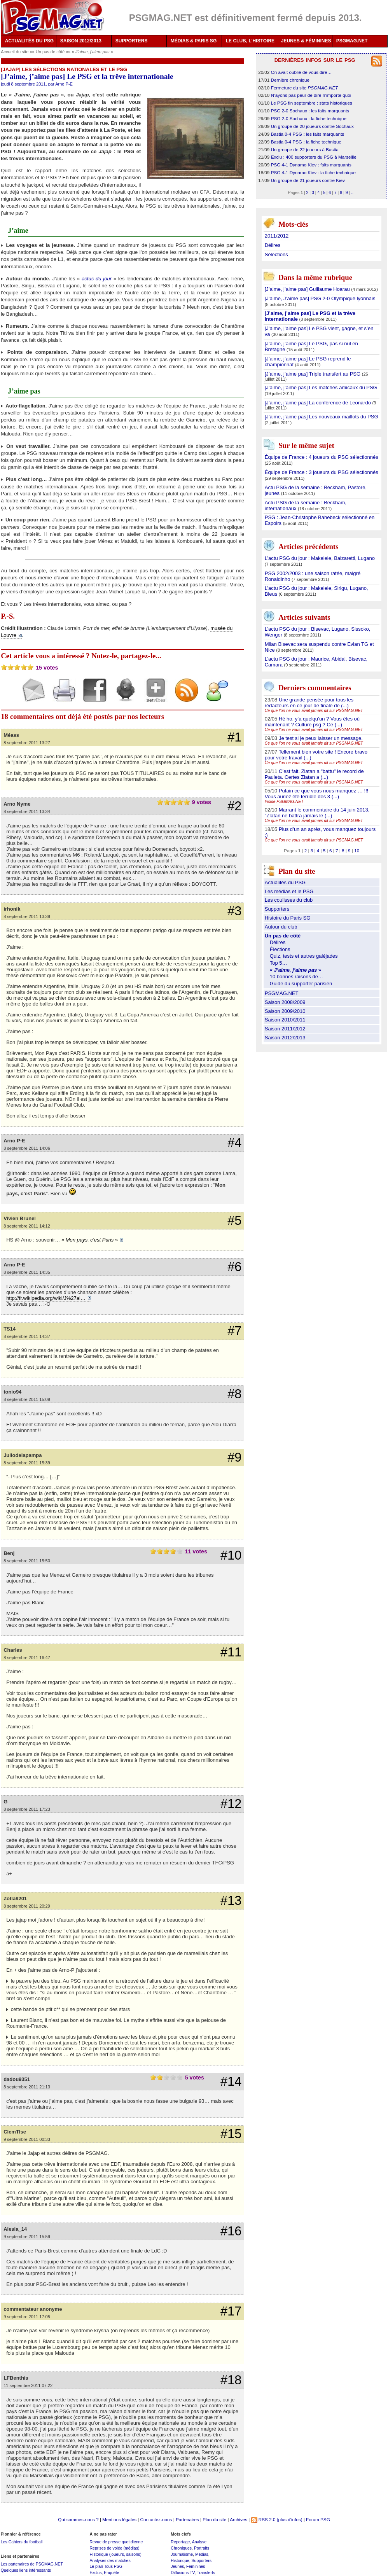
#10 (230, 1555)
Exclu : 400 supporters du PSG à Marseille (314, 156)
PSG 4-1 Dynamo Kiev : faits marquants (311, 164)
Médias (201, 2554)
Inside (284, 801)
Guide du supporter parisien (301, 983)
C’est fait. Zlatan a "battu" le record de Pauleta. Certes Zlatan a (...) (314, 774)
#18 (230, 2380)
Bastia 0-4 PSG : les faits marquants (307, 133)
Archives (238, 2519)
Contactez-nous (156, 2519)
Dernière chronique (290, 79)
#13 (230, 1901)
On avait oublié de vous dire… (301, 72)
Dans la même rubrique (315, 277)
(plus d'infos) (289, 2519)
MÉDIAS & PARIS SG (194, 41)
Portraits (201, 2548)
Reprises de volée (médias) (114, 2548)
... (353, 192)
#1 (234, 737)
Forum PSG (318, 2519)
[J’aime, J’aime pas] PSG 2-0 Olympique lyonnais (320, 298)
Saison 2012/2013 (285, 1038)
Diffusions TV (182, 2572)
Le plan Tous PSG (105, 2566)
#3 (234, 911)
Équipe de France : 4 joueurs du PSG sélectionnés (321, 457)
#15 (230, 2134)
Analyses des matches (109, 2560)
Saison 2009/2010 (285, 1011)
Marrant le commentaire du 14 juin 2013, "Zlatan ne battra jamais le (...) (317, 812)
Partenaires (187, 2519)
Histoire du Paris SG (288, 918)
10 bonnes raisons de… (296, 976)
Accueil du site (14, 51)
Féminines (195, 2566)
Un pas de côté (51, 51)
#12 (230, 1804)
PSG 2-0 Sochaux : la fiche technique (308, 118)
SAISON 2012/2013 (80, 41)
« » (92, 51)
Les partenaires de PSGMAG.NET (32, 2564)
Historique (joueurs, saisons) (115, 2554)
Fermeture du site (304, 87)
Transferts (206, 2572)
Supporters (277, 909)
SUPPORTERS (131, 41)
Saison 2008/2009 (285, 1002)
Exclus (95, 2572)
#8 (234, 1394)
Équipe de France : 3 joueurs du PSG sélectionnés (321, 472)
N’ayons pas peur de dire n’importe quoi (311, 95)
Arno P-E (64, 84)
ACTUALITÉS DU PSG (29, 41)
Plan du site (214, 2519)
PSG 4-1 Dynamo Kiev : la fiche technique (313, 172)
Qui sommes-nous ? (78, 2519)
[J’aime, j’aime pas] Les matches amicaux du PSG (321, 387)
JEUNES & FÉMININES (306, 41)
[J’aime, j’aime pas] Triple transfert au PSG (313, 374)
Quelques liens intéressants (26, 2570)
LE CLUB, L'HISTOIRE (250, 41)
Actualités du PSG (285, 882)
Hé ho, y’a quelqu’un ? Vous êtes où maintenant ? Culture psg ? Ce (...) (312, 722)
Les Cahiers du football (22, 2541)
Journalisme (182, 2554)
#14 (230, 2081)
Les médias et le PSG (289, 891)
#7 (234, 1331)
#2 (234, 806)
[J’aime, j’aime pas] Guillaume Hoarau (308, 289)
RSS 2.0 (263, 2519)
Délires (272, 245)
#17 (230, 2311)
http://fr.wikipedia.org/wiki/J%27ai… (46, 1298)
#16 (230, 2231)
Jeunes (177, 2566)
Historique (180, 2560)
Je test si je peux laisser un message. (321, 738)
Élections (280, 949)
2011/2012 (276, 236)
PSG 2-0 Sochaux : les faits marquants (310, 110)
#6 (234, 1267)
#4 (234, 1143)
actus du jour (97, 279)
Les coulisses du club (289, 900)
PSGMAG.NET (352, 41)
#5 (234, 1221)
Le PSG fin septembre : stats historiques (311, 102)
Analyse (199, 2541)
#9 (234, 1457)
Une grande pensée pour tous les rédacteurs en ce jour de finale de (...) (309, 702)
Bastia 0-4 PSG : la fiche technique (306, 141)
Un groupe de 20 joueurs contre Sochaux (312, 126)
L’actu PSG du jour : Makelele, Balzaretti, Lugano (320, 558)
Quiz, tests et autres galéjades (304, 956)
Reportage (180, 2541)
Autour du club (281, 927)
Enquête (111, 2572)
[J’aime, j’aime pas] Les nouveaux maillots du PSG (321, 417)
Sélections (276, 254)
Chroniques (181, 2548)
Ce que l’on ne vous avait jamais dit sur (314, 710)
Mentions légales (119, 2519)
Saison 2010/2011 (285, 1020)
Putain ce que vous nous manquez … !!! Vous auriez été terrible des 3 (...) (317, 793)
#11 (230, 1652)
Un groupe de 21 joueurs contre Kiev (308, 180)
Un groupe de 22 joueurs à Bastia (305, 149)
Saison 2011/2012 (285, 1029)
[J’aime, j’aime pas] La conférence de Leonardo (318, 403)
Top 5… (278, 963)
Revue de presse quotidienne (116, 2541)
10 (356, 850)
